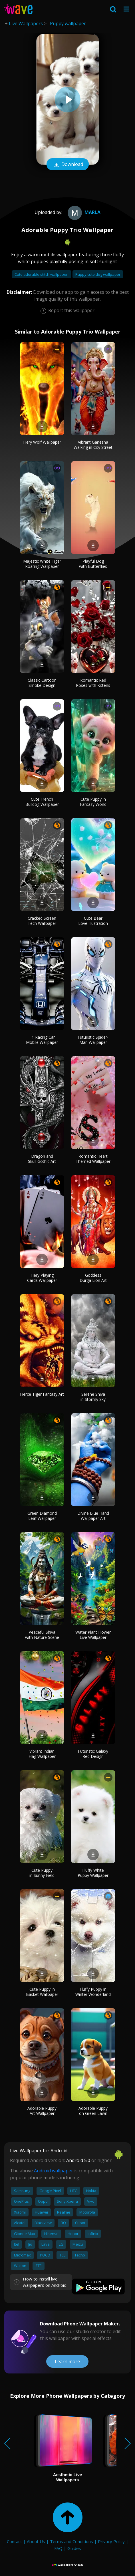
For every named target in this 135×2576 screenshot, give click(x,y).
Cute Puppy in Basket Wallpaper (42, 1991)
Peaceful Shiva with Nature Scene (42, 1634)
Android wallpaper (53, 2171)
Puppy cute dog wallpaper (97, 274)
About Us (36, 2541)
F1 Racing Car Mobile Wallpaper (42, 1039)
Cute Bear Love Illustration (93, 920)
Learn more (67, 2361)
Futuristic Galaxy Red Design (93, 1753)
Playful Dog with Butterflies (93, 563)
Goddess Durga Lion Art (93, 1277)
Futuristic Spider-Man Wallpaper (93, 1039)
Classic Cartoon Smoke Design (42, 682)
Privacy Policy (111, 2541)
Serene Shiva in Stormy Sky (93, 1396)
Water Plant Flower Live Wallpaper (93, 1634)
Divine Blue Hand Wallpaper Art (93, 1515)
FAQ (58, 2548)
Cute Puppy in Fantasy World (93, 801)
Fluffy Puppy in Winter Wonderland (93, 1991)
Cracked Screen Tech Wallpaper (42, 920)
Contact (14, 2541)
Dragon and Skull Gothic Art (42, 1158)
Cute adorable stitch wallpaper (41, 274)
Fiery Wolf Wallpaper (42, 442)
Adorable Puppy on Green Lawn (93, 2110)
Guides (74, 2548)
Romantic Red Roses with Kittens (93, 682)
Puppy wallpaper (68, 23)
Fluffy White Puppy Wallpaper (93, 1872)
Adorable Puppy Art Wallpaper (42, 2110)
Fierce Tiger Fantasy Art (42, 1394)
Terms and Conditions (71, 2541)
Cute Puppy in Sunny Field (42, 1872)
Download (67, 164)
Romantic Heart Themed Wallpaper (93, 1158)
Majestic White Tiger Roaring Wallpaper (42, 563)
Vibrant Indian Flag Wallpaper (42, 1753)
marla (83, 212)
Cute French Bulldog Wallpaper (42, 801)
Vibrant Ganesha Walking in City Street (93, 444)
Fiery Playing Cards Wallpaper (42, 1277)
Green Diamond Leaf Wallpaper (42, 1515)
